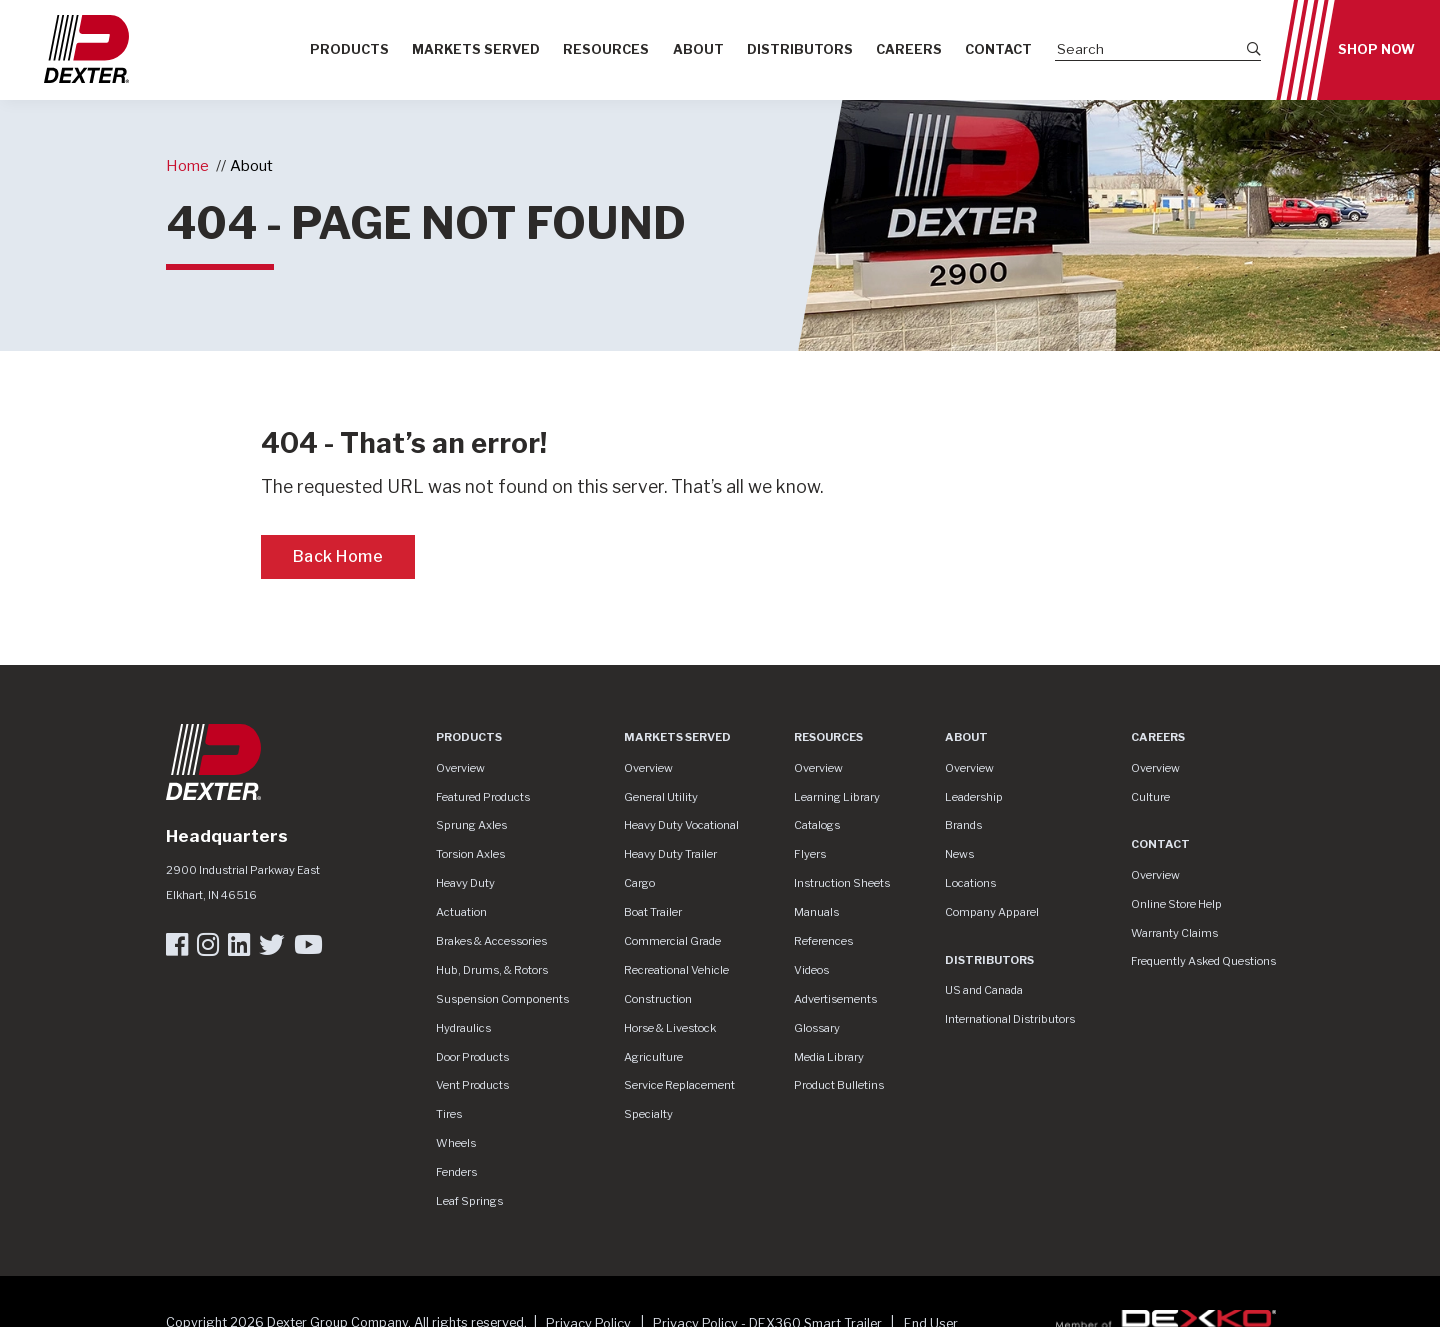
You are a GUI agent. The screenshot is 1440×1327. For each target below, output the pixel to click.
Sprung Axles (471, 825)
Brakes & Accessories (491, 941)
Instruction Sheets (842, 883)
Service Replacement (679, 1085)
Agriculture (653, 1057)
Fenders (456, 1172)
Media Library (829, 1057)
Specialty (648, 1114)
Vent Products (472, 1085)
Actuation (461, 912)
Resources (606, 49)
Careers (909, 49)
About (698, 49)
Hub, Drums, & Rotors (492, 970)
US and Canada (984, 990)
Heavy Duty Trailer (670, 854)
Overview (460, 768)
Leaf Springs (469, 1201)
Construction (658, 999)
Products (349, 49)
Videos (811, 970)
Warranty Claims (1174, 933)
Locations (970, 883)
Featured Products (483, 797)
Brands (963, 825)
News (959, 854)
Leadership (974, 797)
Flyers (810, 854)
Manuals (816, 912)
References (823, 941)
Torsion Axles (470, 854)
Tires (449, 1114)
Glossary (817, 1028)
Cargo (639, 883)
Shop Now (1376, 49)
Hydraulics (463, 1028)
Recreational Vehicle (676, 970)
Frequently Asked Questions (1203, 961)
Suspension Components (502, 999)
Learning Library (837, 797)
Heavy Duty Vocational (681, 825)
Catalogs (817, 825)
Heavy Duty (465, 883)
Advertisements (835, 999)
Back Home (338, 556)
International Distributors (1010, 1019)
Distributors (800, 49)
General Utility (661, 797)
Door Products (472, 1057)
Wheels (456, 1143)
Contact (998, 49)
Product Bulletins (839, 1085)
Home (187, 165)
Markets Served (476, 49)
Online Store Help (1176, 904)
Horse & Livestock (670, 1028)
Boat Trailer (653, 912)
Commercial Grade (672, 941)
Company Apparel (992, 912)
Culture (1150, 797)
